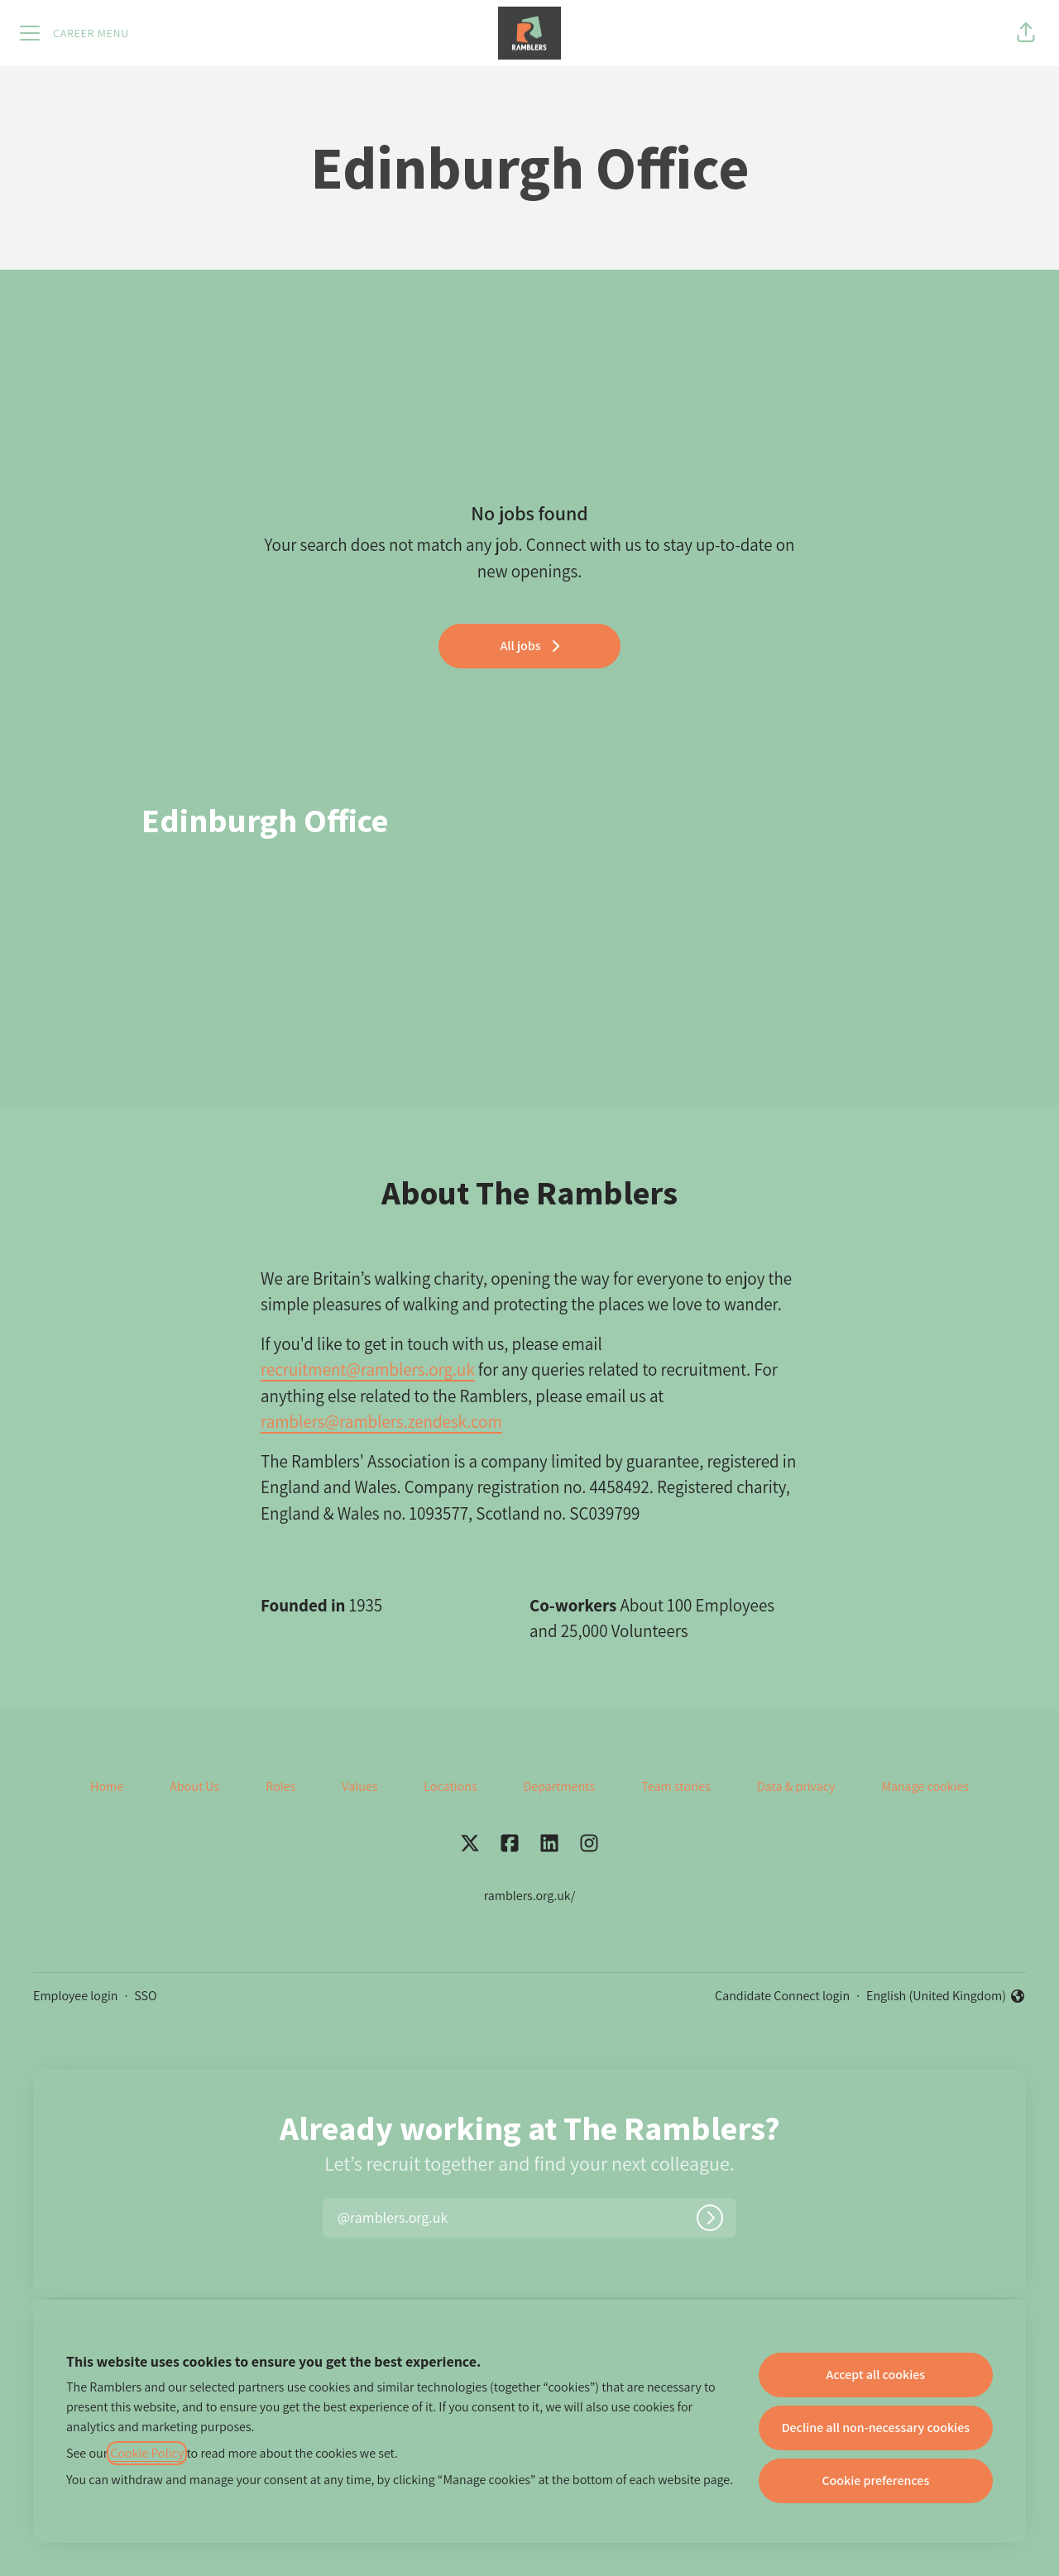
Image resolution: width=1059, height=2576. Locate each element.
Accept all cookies (875, 2374)
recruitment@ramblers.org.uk (368, 1369)
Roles (280, 1786)
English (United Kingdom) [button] (946, 1996)
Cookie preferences (875, 2480)
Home (106, 1786)
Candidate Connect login (782, 1995)
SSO (145, 1995)
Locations (450, 1786)
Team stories (676, 1786)
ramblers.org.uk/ (530, 1895)
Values (359, 1786)
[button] (1026, 33)
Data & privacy (796, 1786)
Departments (560, 1786)
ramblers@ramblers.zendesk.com (381, 1421)
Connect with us (583, 545)
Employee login (75, 1995)
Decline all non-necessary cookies (876, 2427)
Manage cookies (925, 1786)
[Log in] (710, 2218)
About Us (194, 1786)
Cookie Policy (147, 2453)
